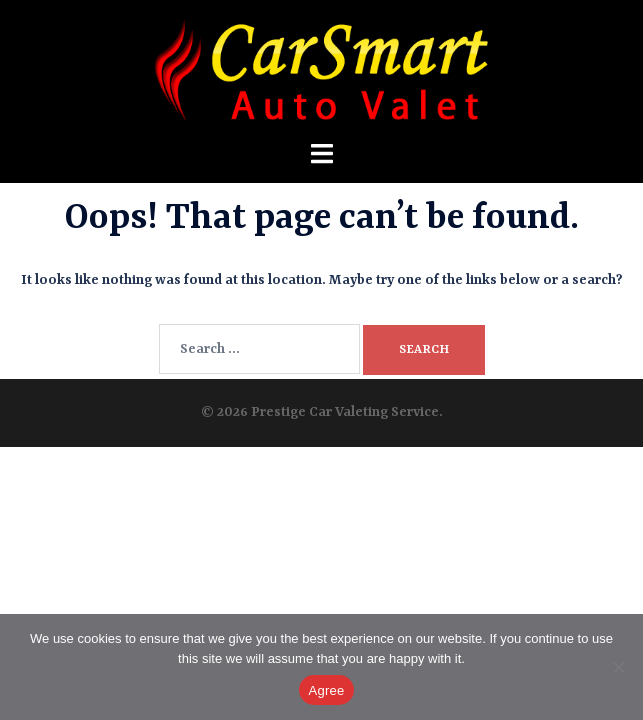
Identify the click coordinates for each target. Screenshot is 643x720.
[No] (618, 667)
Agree (327, 690)
